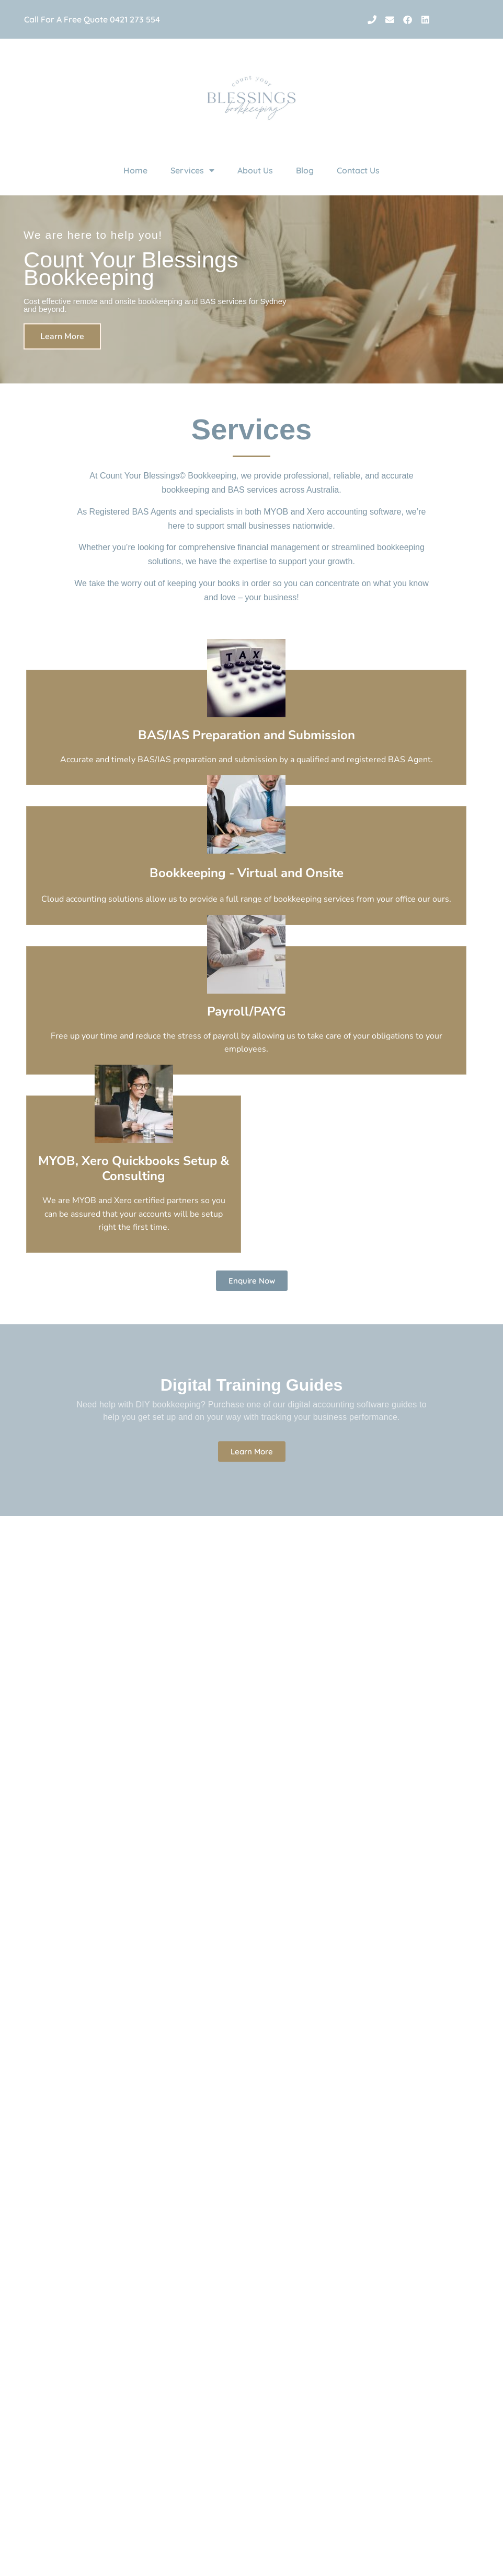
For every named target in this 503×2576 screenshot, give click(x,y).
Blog (305, 170)
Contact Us (358, 170)
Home (135, 170)
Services (192, 170)
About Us (255, 170)
